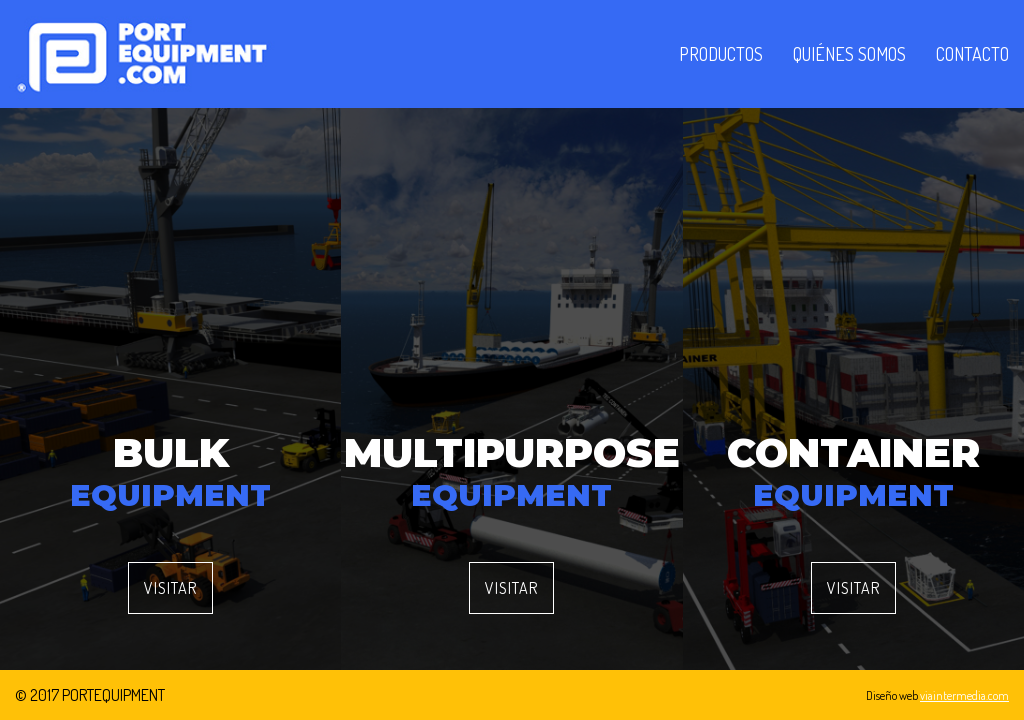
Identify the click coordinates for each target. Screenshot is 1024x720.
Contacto (972, 54)
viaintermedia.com (964, 695)
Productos (721, 54)
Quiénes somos (849, 54)
